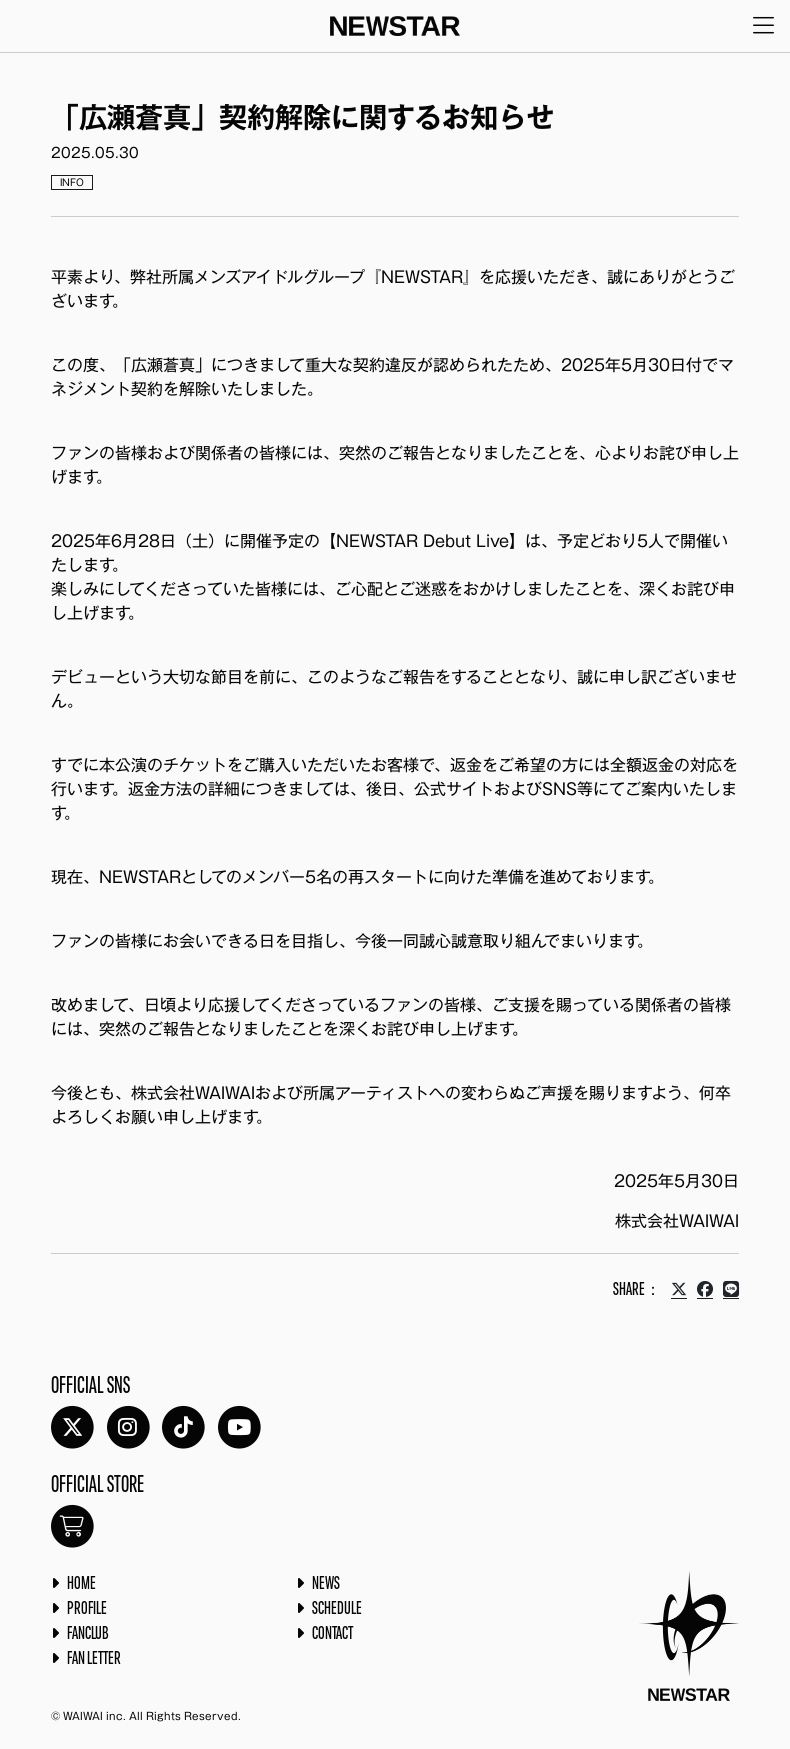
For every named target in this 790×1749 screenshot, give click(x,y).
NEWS (326, 1584)
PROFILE (87, 1609)
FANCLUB (88, 1634)
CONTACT (332, 1634)
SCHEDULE (337, 1609)
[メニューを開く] (763, 26)
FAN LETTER (94, 1659)
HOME (81, 1584)
